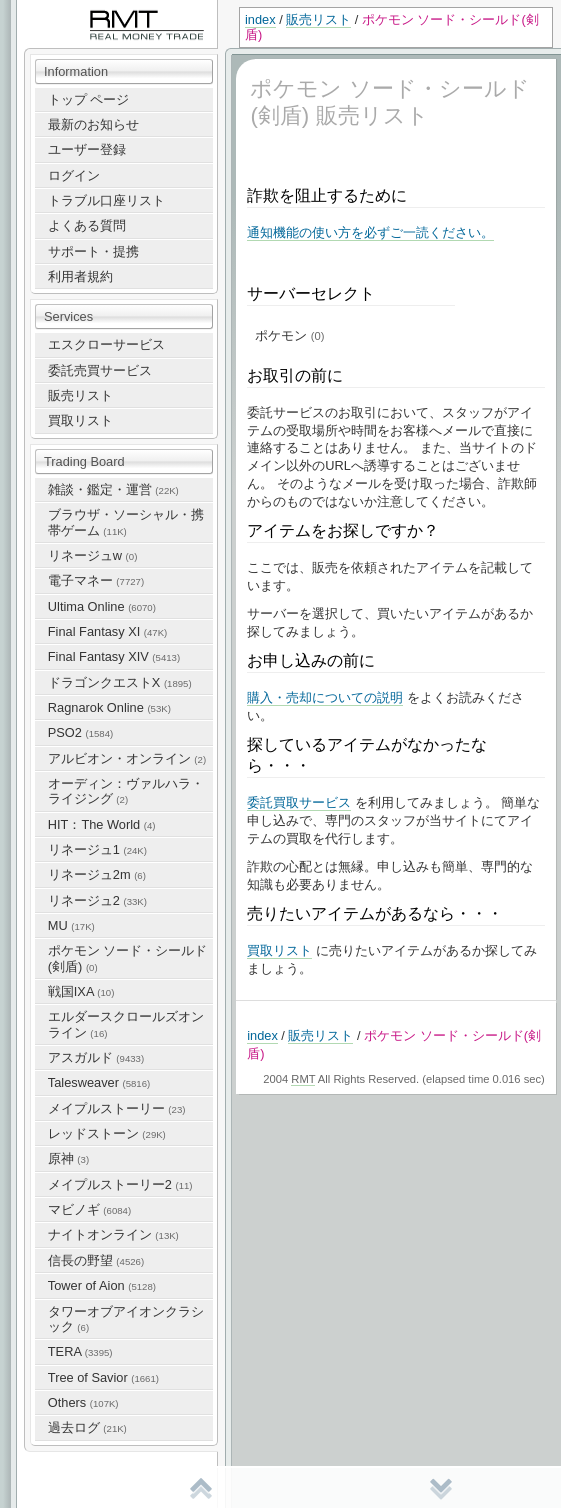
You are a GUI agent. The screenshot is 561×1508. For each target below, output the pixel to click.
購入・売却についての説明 (325, 697)
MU (71, 925)
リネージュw (93, 555)
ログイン (74, 175)
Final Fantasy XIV (114, 656)
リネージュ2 (97, 900)
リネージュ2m (97, 874)
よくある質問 (87, 225)
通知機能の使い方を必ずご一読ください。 (370, 232)
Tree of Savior (103, 1377)
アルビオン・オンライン (127, 758)
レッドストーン (107, 1133)
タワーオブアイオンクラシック (126, 1319)
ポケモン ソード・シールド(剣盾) (128, 958)
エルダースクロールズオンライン (126, 1024)
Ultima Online (102, 606)
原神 (68, 1158)
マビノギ (89, 1209)
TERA (80, 1351)
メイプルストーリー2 (120, 1184)
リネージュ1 (97, 849)
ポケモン (289, 335)
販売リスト (318, 19)
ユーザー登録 (87, 149)
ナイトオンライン (113, 1234)
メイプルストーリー (117, 1108)
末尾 (441, 1488)
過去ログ (87, 1427)
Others (83, 1402)
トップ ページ (89, 99)
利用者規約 (80, 276)
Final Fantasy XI (107, 631)
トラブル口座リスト (106, 200)
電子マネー (96, 580)
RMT (303, 1079)
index (260, 19)
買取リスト (80, 420)
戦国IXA (81, 991)
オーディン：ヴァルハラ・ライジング (126, 791)
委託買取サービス (299, 802)
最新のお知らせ (93, 124)
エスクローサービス (106, 344)
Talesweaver (99, 1082)
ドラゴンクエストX (120, 682)
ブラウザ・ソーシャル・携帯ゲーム (126, 522)
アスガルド (96, 1057)
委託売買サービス (100, 370)
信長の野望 (96, 1260)
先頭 (201, 1488)
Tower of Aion (102, 1285)
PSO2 (80, 732)
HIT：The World (102, 824)
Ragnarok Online (109, 707)
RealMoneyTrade (66, 9)
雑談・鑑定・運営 (113, 489)
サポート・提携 (93, 251)
